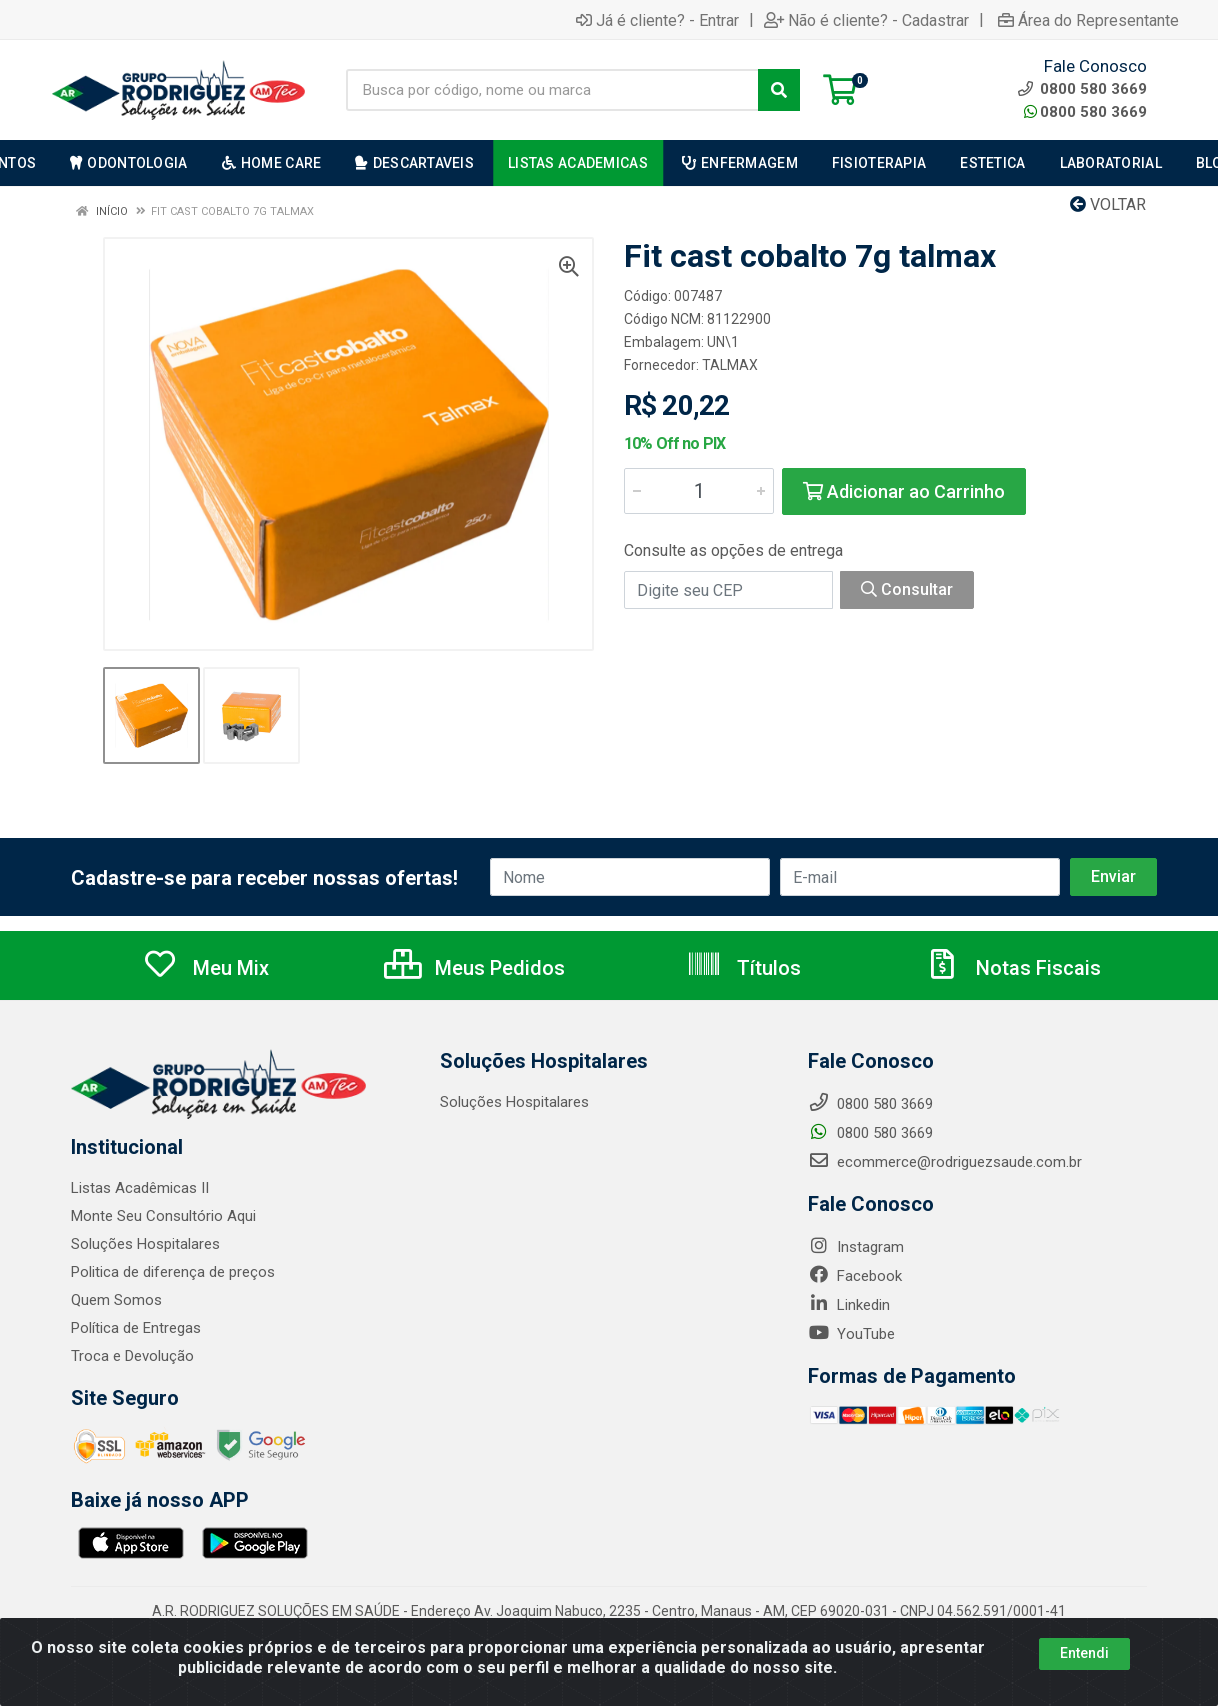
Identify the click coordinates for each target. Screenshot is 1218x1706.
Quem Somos (116, 1300)
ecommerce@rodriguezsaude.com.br (945, 1162)
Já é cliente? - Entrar (657, 20)
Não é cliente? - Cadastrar (866, 20)
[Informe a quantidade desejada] (699, 491)
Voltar (1108, 204)
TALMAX (730, 365)
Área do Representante (1088, 20)
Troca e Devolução (132, 1356)
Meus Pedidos (474, 968)
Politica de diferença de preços (173, 1272)
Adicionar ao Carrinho (904, 491)
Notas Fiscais (1013, 968)
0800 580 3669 (1085, 112)
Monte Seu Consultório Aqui (163, 1216)
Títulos (743, 968)
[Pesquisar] (779, 90)
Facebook (855, 1276)
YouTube (851, 1334)
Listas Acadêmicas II (140, 1188)
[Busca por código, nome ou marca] (552, 90)
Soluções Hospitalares (145, 1244)
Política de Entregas (136, 1328)
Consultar (907, 589)
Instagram (856, 1247)
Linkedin (849, 1305)
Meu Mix (205, 968)
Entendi (1084, 1653)
